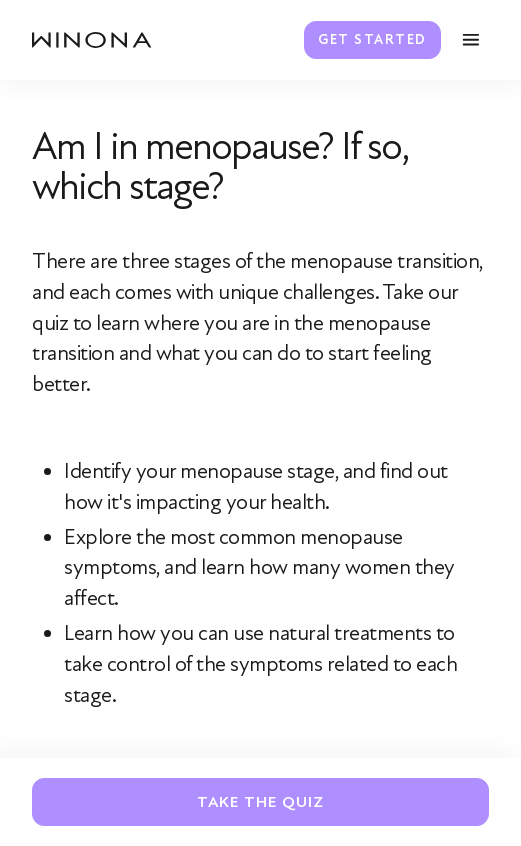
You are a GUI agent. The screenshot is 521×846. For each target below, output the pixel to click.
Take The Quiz (260, 801)
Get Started (372, 39)
